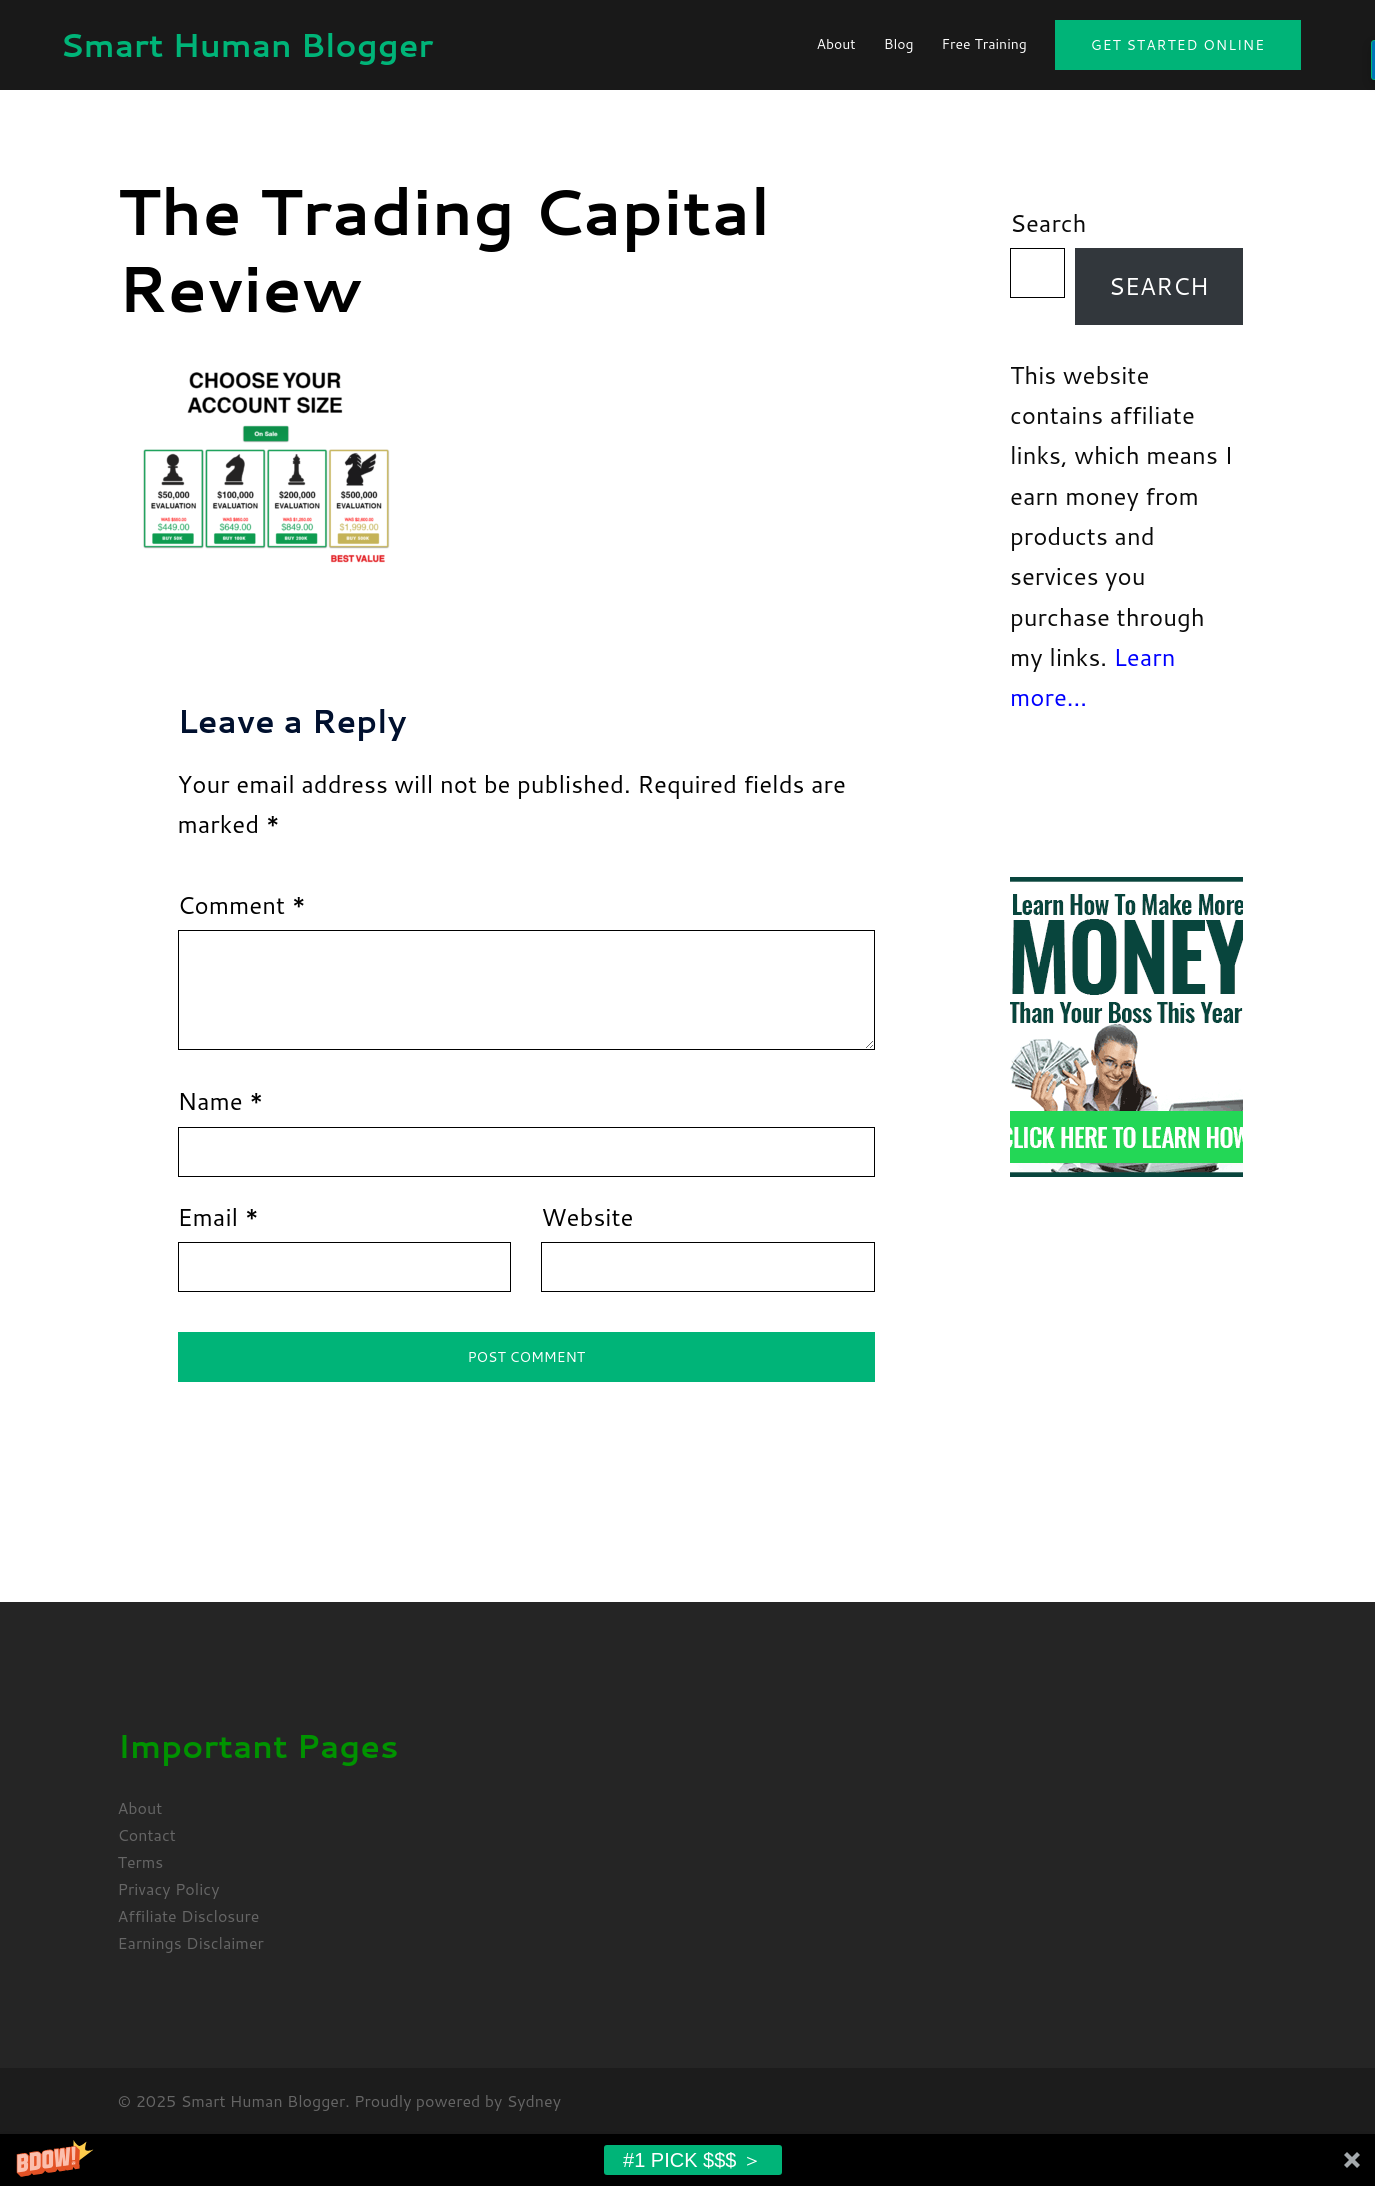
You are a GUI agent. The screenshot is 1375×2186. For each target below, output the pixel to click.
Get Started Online (1178, 45)
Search (1048, 223)
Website (587, 1217)
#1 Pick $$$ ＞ (692, 2160)
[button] (687, 2160)
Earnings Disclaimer (191, 1942)
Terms (141, 1861)
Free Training (984, 44)
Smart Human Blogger (246, 44)
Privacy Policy (169, 1888)
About (835, 44)
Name (221, 1101)
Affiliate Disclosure (189, 1915)
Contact (147, 1834)
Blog (899, 44)
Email (218, 1217)
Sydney (534, 2100)
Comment (242, 905)
